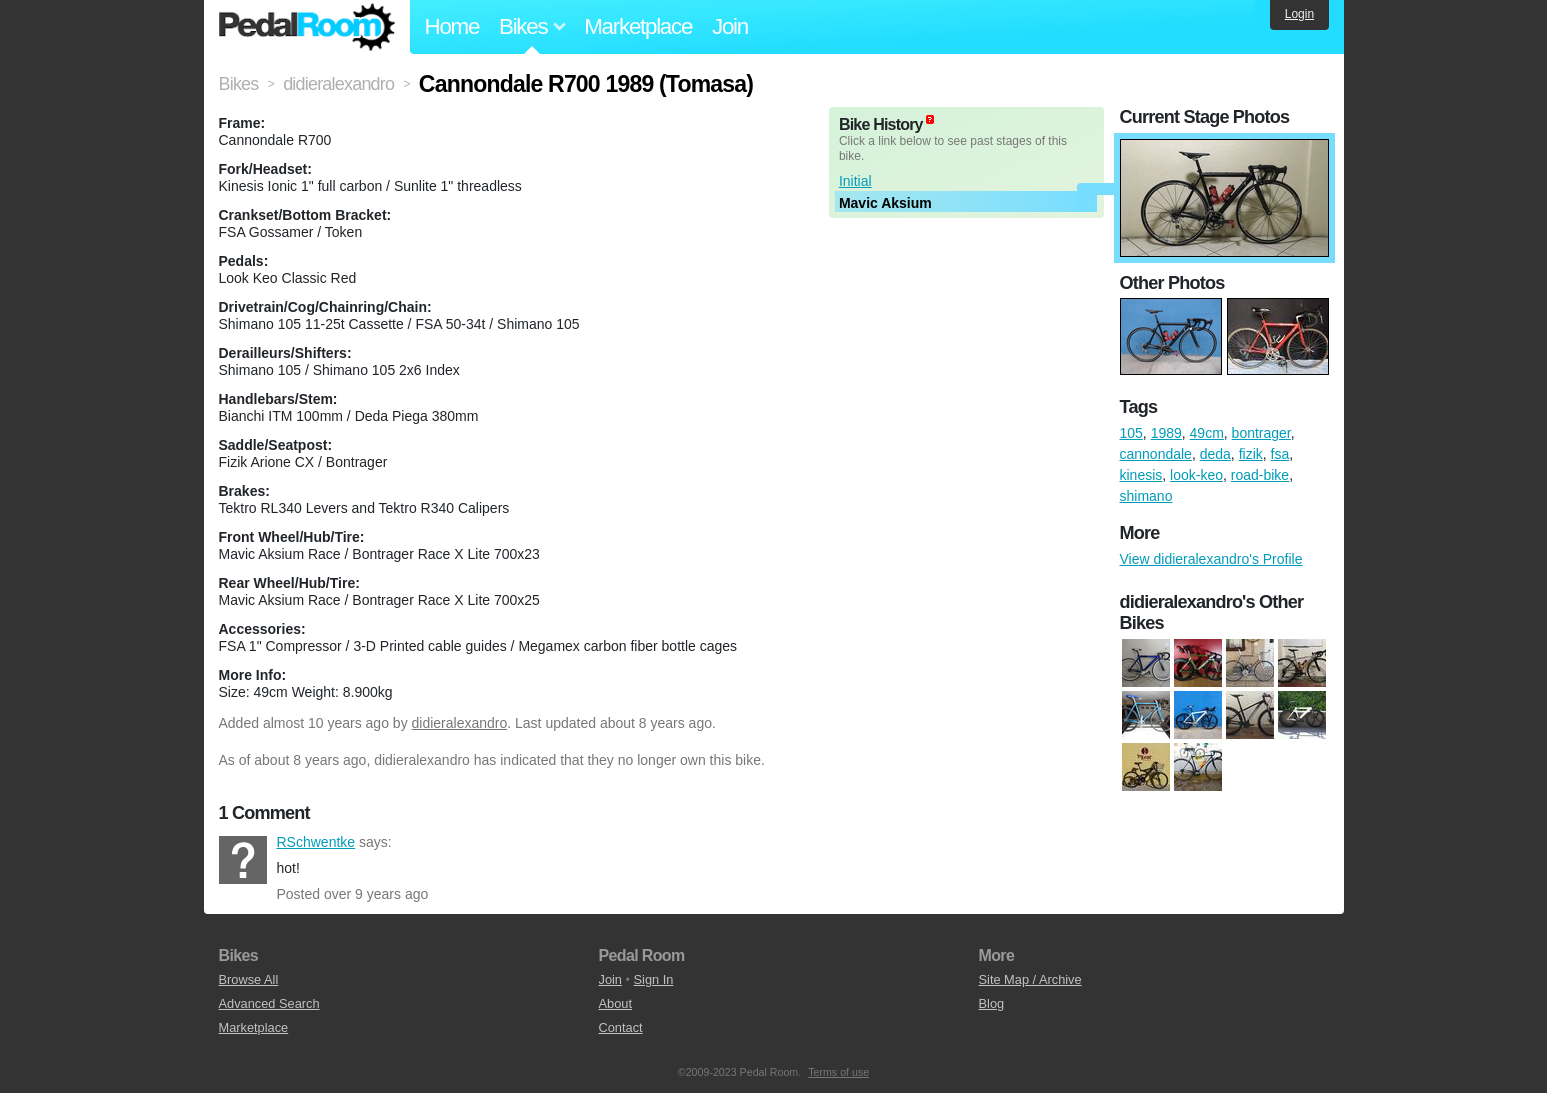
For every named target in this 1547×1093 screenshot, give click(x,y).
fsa (1280, 454)
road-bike (1260, 475)
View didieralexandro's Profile (1211, 559)
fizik (1251, 454)
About (615, 1003)
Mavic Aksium (885, 203)
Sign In (654, 979)
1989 (1166, 433)
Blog (992, 1003)
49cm (1207, 433)
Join (730, 26)
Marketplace (638, 26)
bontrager (1261, 433)
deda (1215, 454)
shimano (1146, 496)
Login (1299, 14)
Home (452, 26)
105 (1131, 433)
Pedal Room (307, 27)
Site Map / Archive (1030, 979)
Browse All (249, 979)
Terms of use (838, 1072)
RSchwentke (243, 860)
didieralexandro (460, 723)
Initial (855, 181)
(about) (930, 119)
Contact (621, 1027)
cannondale (1156, 454)
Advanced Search (269, 1003)
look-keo (1196, 475)
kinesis (1141, 475)
